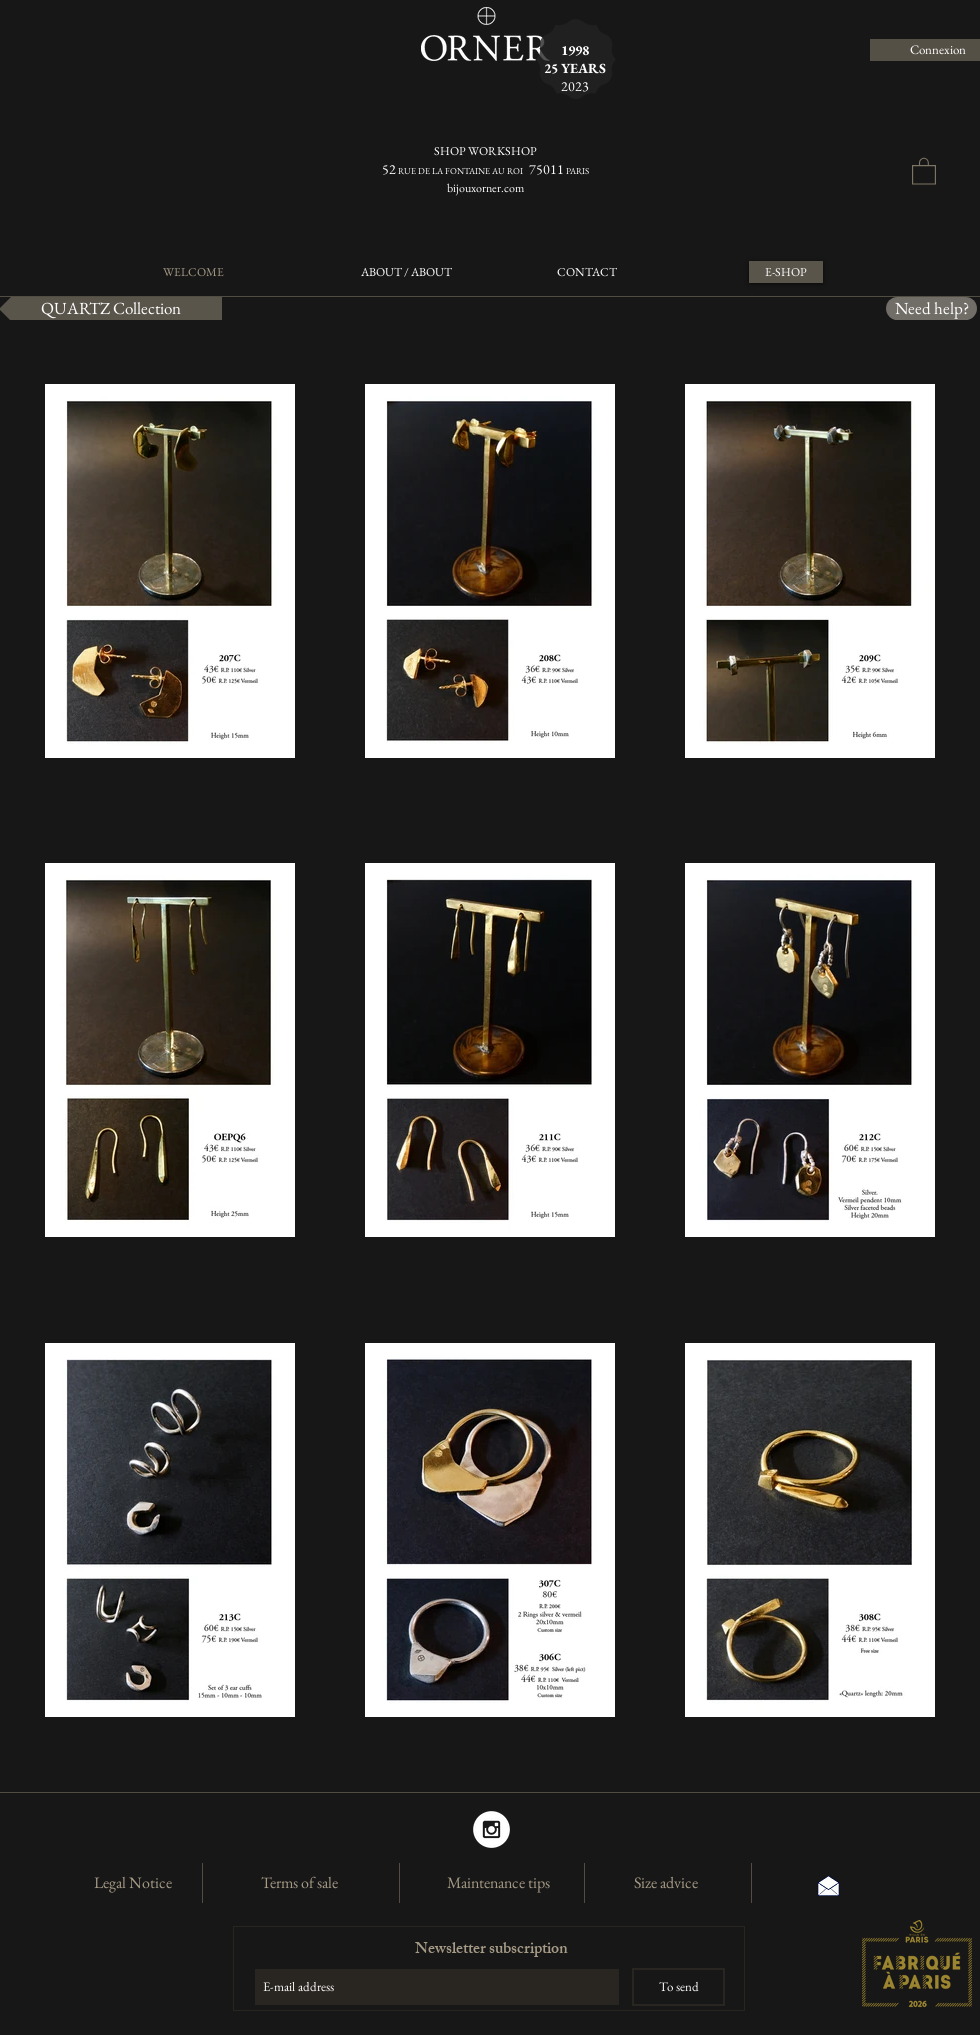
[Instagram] (491, 1829)
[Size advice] (666, 1883)
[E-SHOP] (786, 272)
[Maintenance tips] (498, 1883)
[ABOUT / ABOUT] (406, 272)
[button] (924, 170)
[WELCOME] (193, 272)
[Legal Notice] (133, 1883)
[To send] (678, 1987)
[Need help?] (931, 308)
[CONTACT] (586, 272)
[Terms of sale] (299, 1883)
